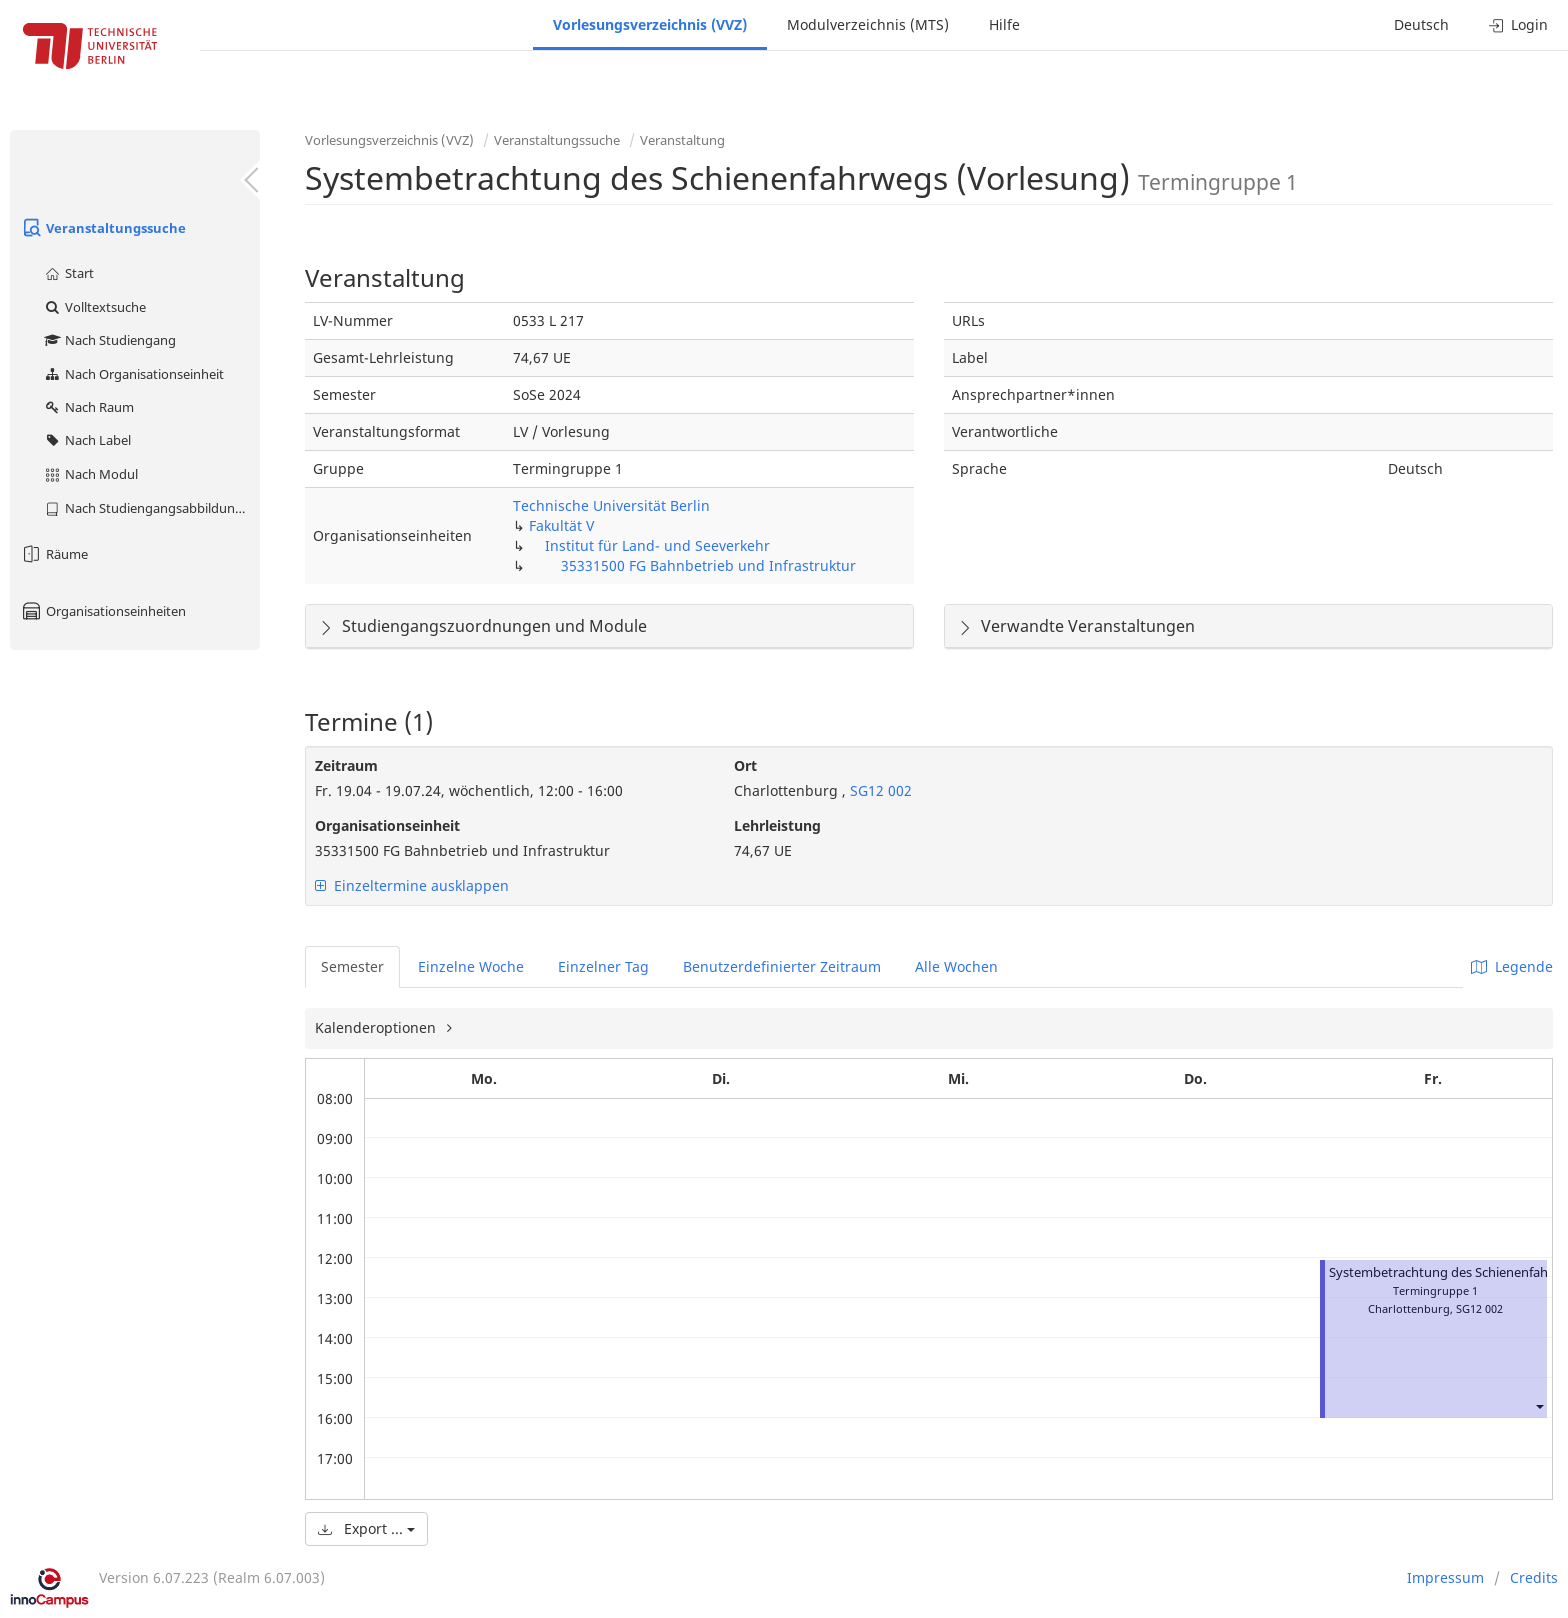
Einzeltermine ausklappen (412, 885)
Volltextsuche (94, 307)
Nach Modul (90, 474)
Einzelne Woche (471, 966)
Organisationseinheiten (103, 611)
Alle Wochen (956, 966)
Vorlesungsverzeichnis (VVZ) (650, 24)
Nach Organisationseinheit (133, 374)
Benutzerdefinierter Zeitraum (782, 966)
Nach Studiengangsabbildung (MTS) (151, 508)
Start (68, 273)
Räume (54, 554)
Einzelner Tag (603, 966)
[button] (1539, 1406)
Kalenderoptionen (377, 1027)
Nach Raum (88, 407)
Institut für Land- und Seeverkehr (657, 545)
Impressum (1445, 1577)
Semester (352, 966)
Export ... (366, 1528)
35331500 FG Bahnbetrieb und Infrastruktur (708, 565)
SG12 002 (879, 790)
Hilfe (1004, 24)
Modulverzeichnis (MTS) (868, 24)
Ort (745, 765)
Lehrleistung (777, 825)
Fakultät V (561, 525)
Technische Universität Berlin (611, 505)
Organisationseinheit (387, 825)
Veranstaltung (682, 140)
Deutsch (1421, 24)
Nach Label (87, 440)
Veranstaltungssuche (103, 228)
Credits (1534, 1577)
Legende (1512, 966)
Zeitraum (346, 765)
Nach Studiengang (109, 340)
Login (1518, 24)
